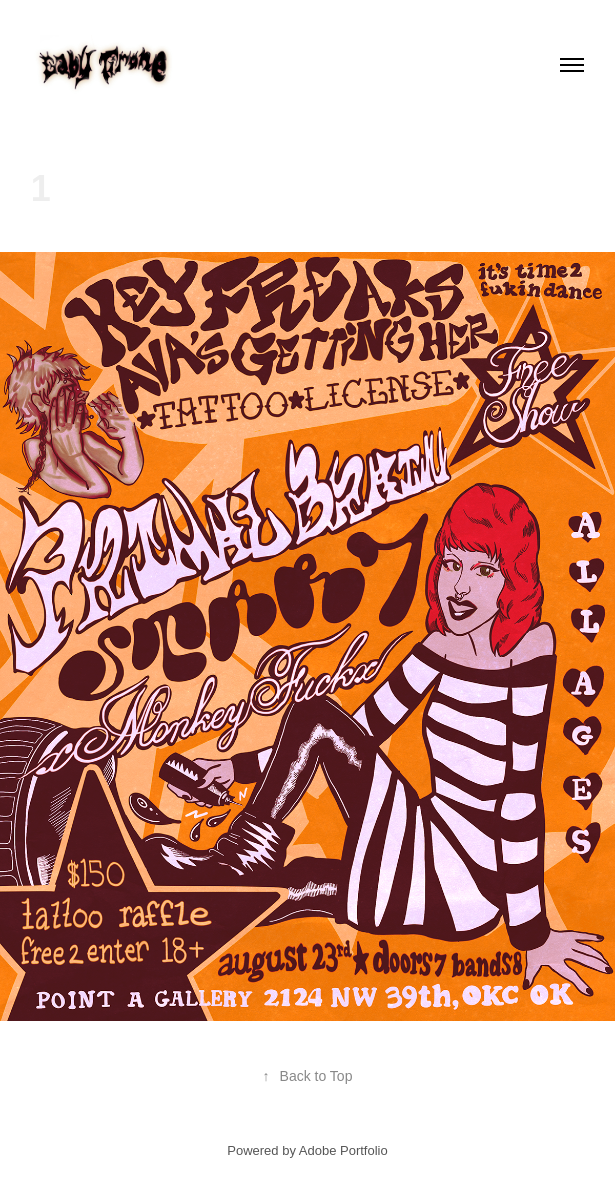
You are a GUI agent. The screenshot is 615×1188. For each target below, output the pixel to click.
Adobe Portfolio (343, 1150)
